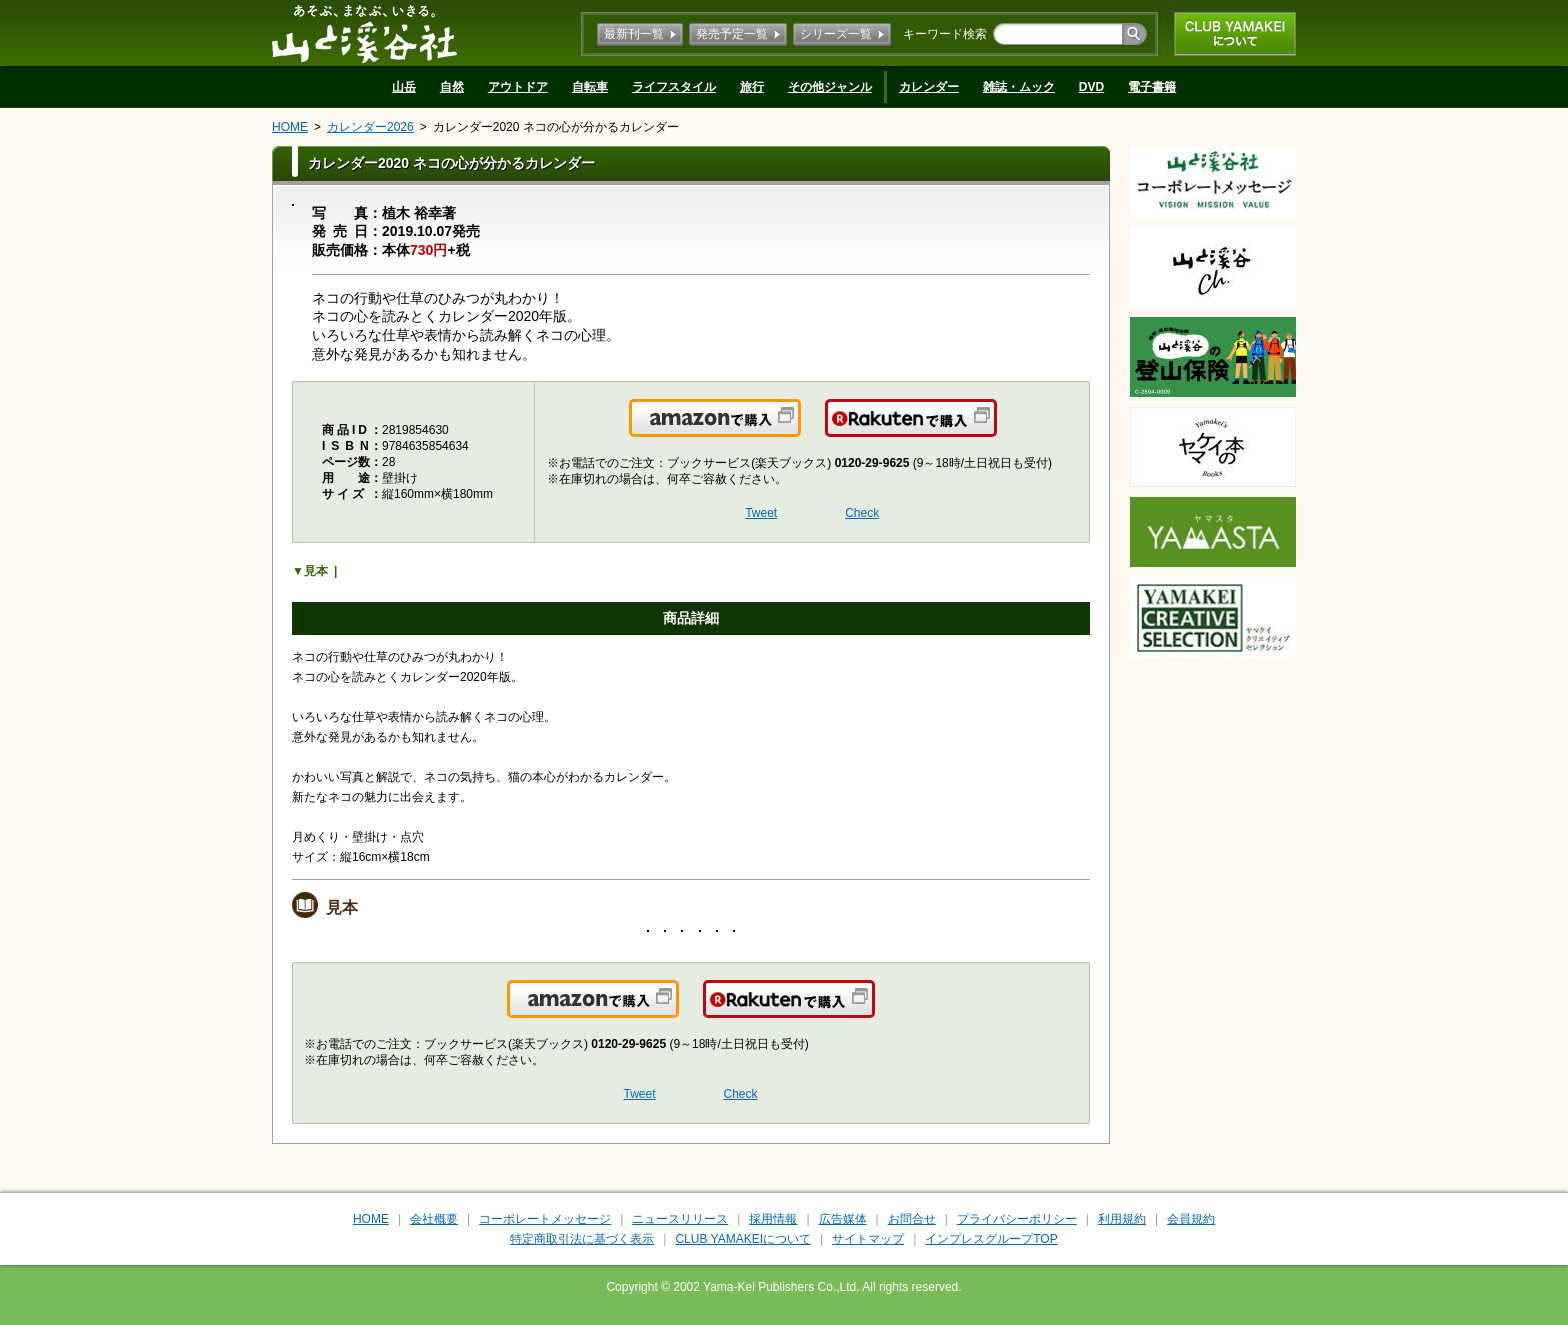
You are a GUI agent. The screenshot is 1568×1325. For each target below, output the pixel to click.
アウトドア (518, 87)
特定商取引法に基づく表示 (582, 1239)
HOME (290, 127)
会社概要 (434, 1219)
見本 (316, 571)
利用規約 (1122, 1219)
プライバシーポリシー (1017, 1219)
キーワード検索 (945, 34)
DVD (1091, 87)
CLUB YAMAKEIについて (1235, 34)
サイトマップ (868, 1239)
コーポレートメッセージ (545, 1219)
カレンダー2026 (370, 127)
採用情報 (773, 1219)
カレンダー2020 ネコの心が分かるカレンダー (556, 127)
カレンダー (929, 87)
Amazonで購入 (799, 430)
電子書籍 (1152, 87)
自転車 (590, 87)
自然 (452, 87)
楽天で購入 (995, 430)
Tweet (761, 513)
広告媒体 (843, 1219)
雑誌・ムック (1019, 87)
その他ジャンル (830, 87)
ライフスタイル (674, 87)
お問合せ (912, 1219)
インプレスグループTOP (991, 1239)
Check (862, 513)
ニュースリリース (680, 1219)
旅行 (752, 87)
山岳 (404, 87)
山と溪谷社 (364, 33)
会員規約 (1191, 1219)
